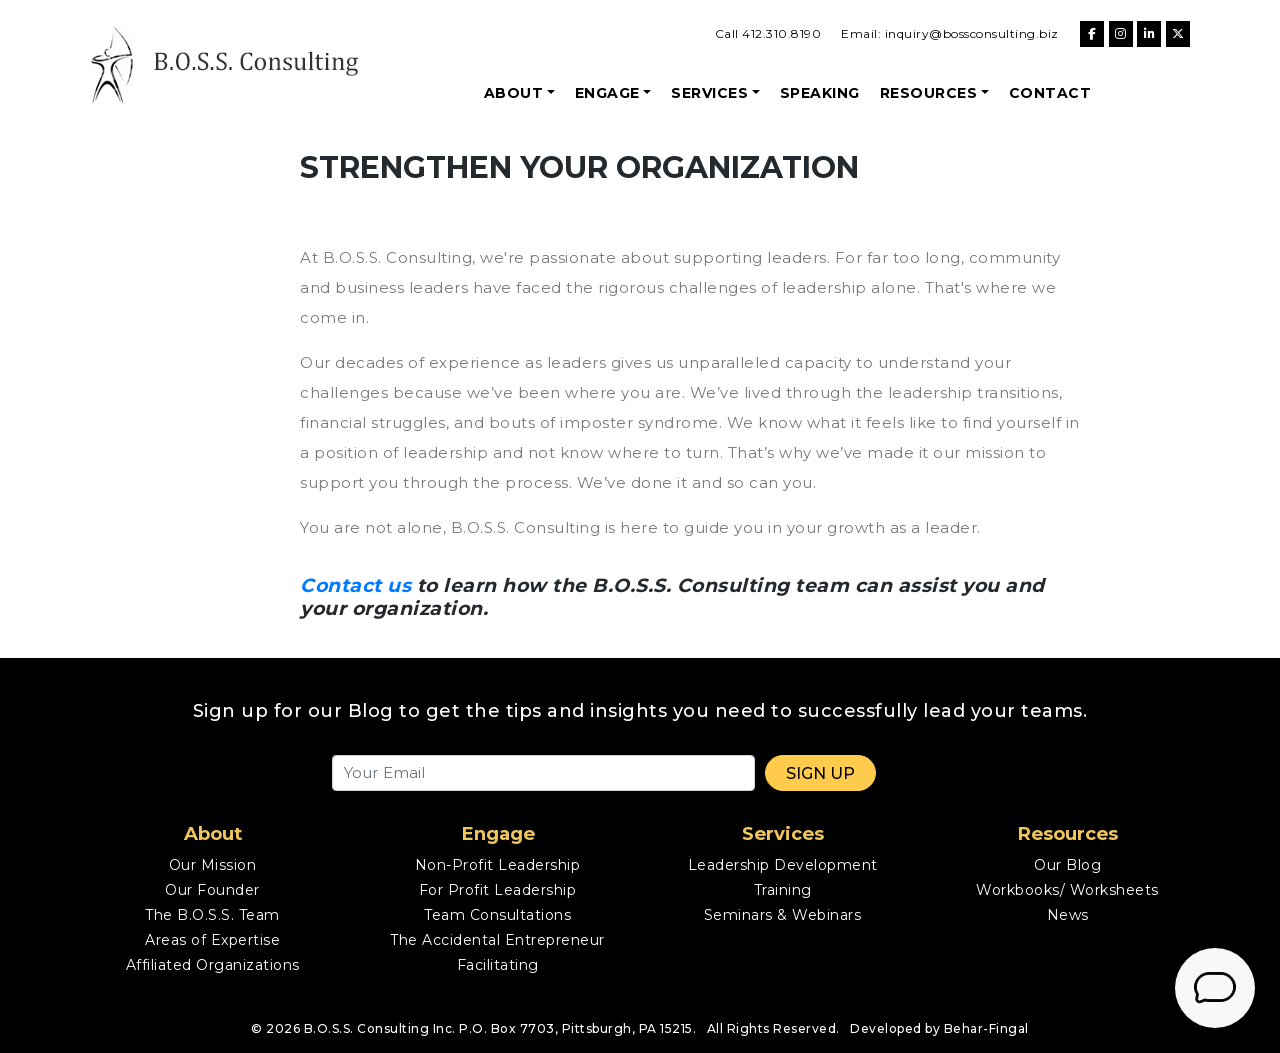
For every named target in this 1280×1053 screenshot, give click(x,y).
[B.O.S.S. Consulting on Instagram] (1121, 34)
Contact (1050, 93)
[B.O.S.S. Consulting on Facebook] (1092, 34)
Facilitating (498, 965)
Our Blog (1067, 865)
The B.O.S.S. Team (212, 915)
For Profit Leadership (498, 890)
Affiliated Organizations (213, 965)
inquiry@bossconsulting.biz (972, 33)
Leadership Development (783, 865)
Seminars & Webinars (783, 915)
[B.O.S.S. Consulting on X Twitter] (1178, 34)
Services (709, 93)
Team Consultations (497, 915)
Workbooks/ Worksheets (1067, 890)
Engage (607, 93)
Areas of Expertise (212, 940)
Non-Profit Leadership (498, 865)
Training (783, 890)
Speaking (820, 93)
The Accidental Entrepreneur (497, 940)
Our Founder (212, 890)
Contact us (355, 585)
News (1068, 915)
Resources (929, 93)
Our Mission (213, 865)
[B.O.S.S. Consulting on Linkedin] (1149, 34)
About (514, 93)
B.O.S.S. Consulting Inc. (380, 1028)
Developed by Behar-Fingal (939, 1028)
